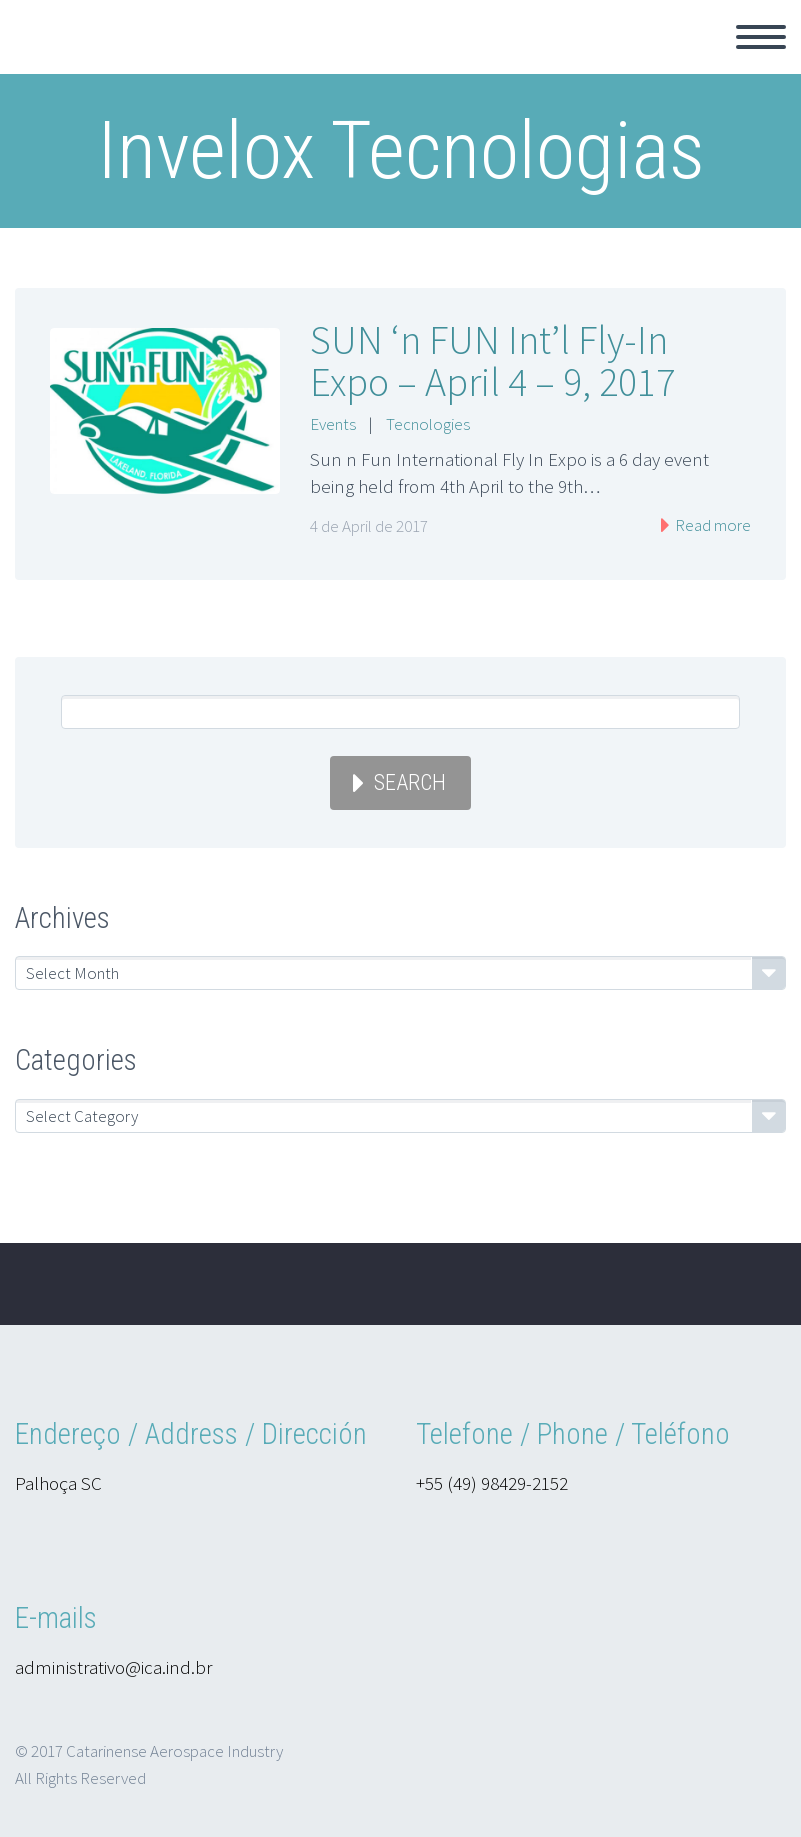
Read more (711, 525)
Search (410, 782)
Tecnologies (428, 424)
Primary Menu (761, 37)
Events (333, 424)
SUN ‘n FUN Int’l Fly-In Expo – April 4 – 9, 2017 (492, 361)
